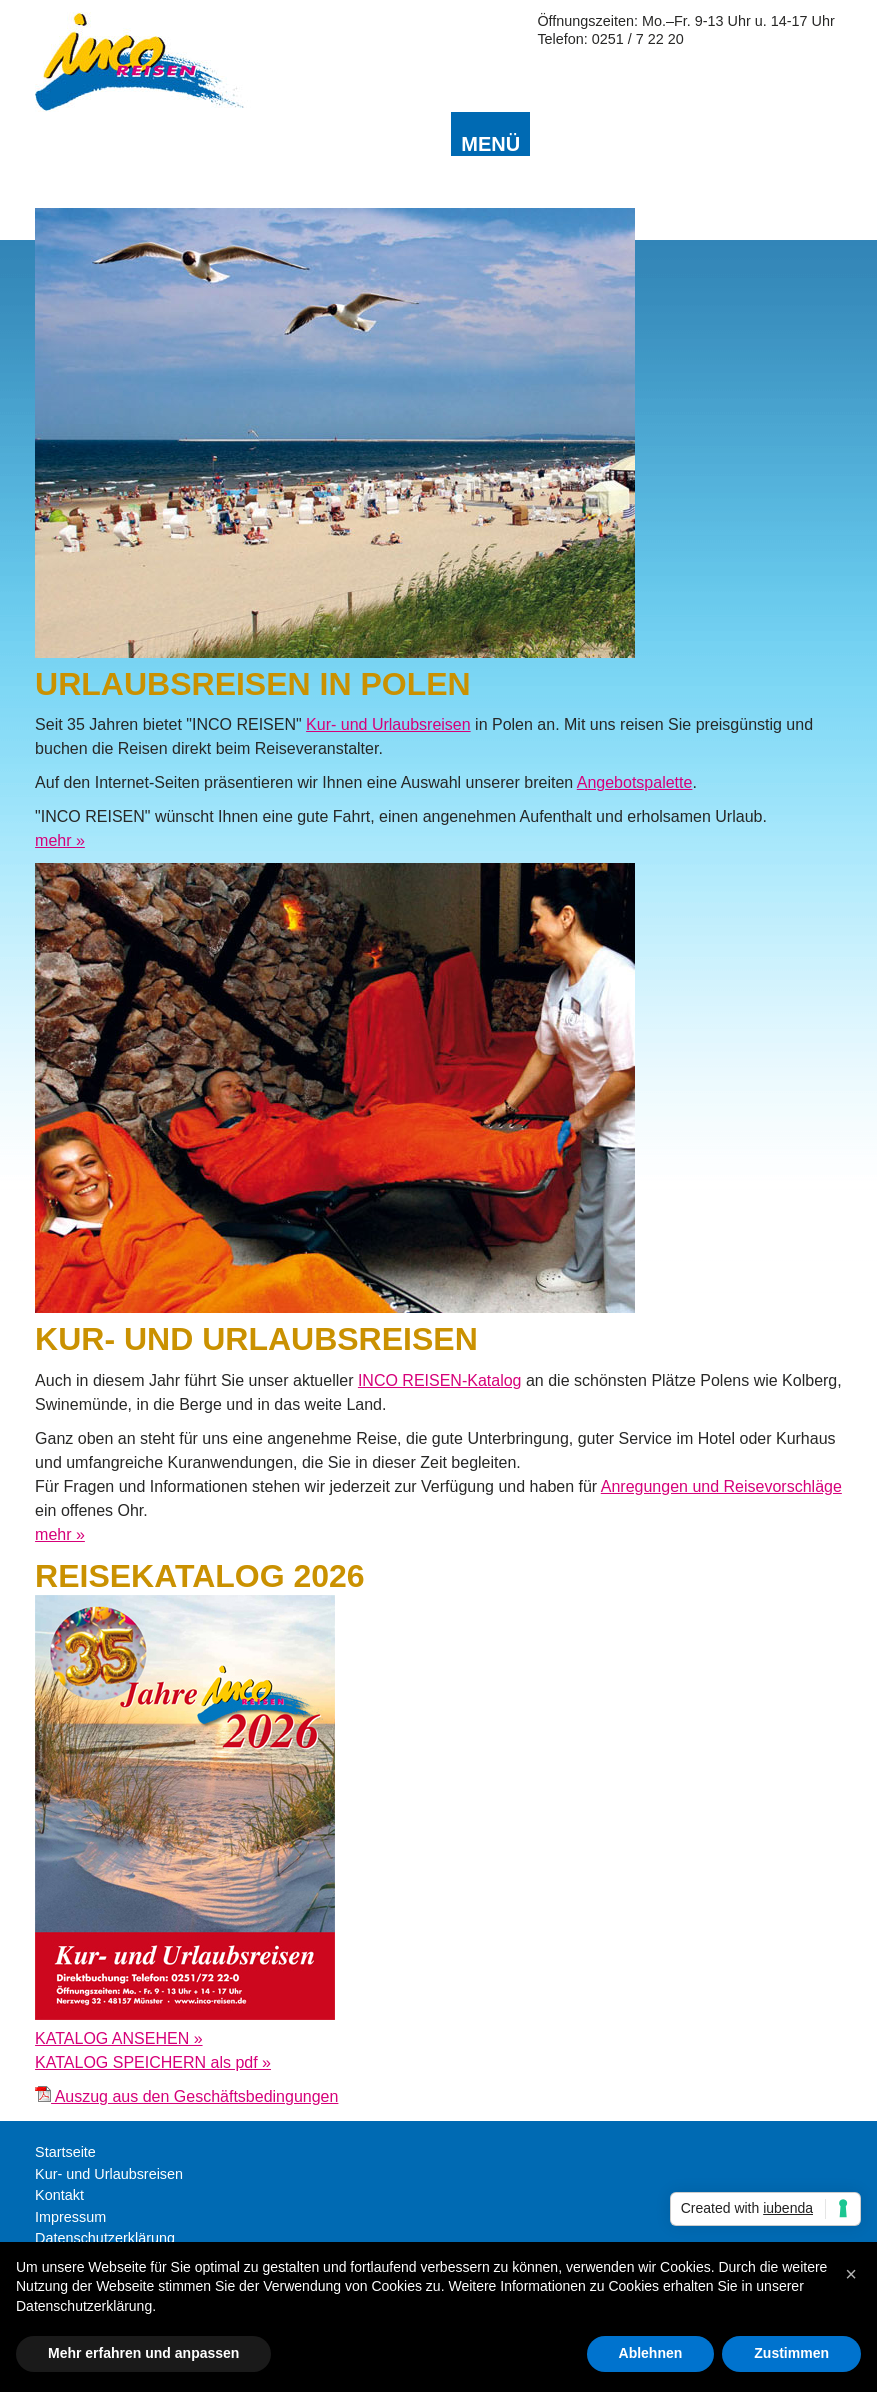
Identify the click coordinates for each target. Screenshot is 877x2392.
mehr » (60, 840)
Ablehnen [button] (651, 2353)
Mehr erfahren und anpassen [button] (143, 2353)
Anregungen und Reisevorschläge (721, 1486)
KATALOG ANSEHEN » (118, 2038)
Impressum (70, 2217)
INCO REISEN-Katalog (440, 1380)
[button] (851, 2274)
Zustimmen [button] (791, 2353)
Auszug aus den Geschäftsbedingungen (186, 2096)
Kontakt (59, 2195)
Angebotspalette (635, 782)
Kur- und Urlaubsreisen (388, 724)
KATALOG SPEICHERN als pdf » (153, 2062)
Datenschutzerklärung (105, 2238)
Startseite (65, 2152)
